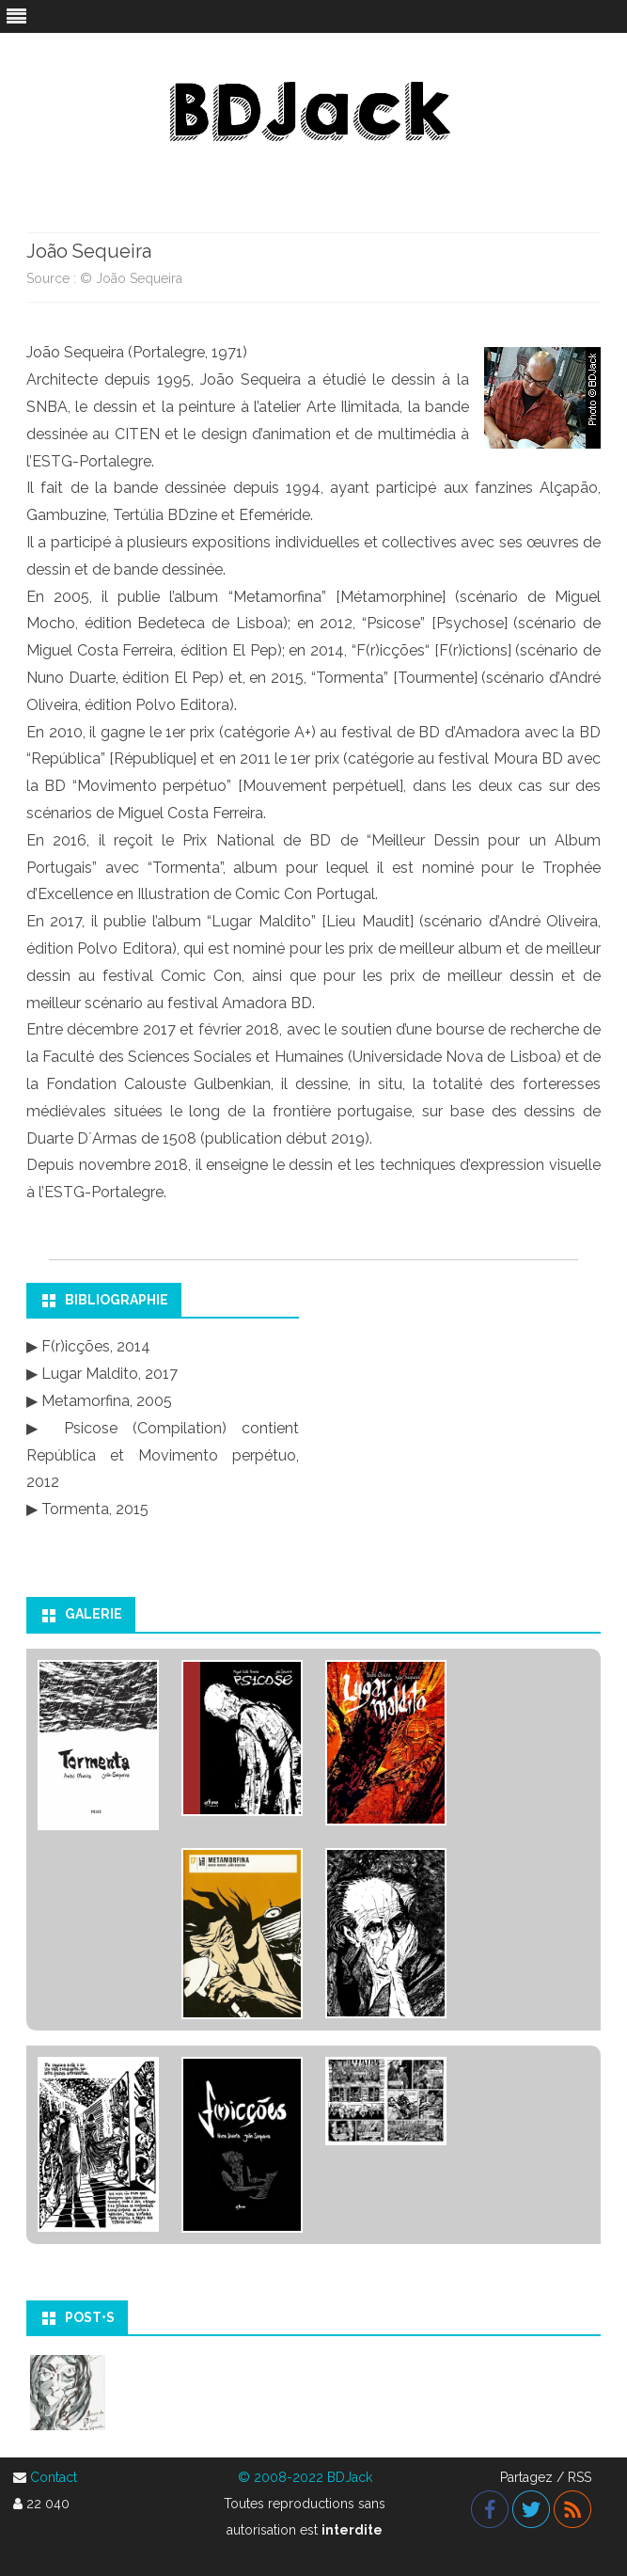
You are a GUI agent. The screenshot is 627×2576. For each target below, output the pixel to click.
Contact (53, 2477)
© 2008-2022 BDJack (305, 2477)
